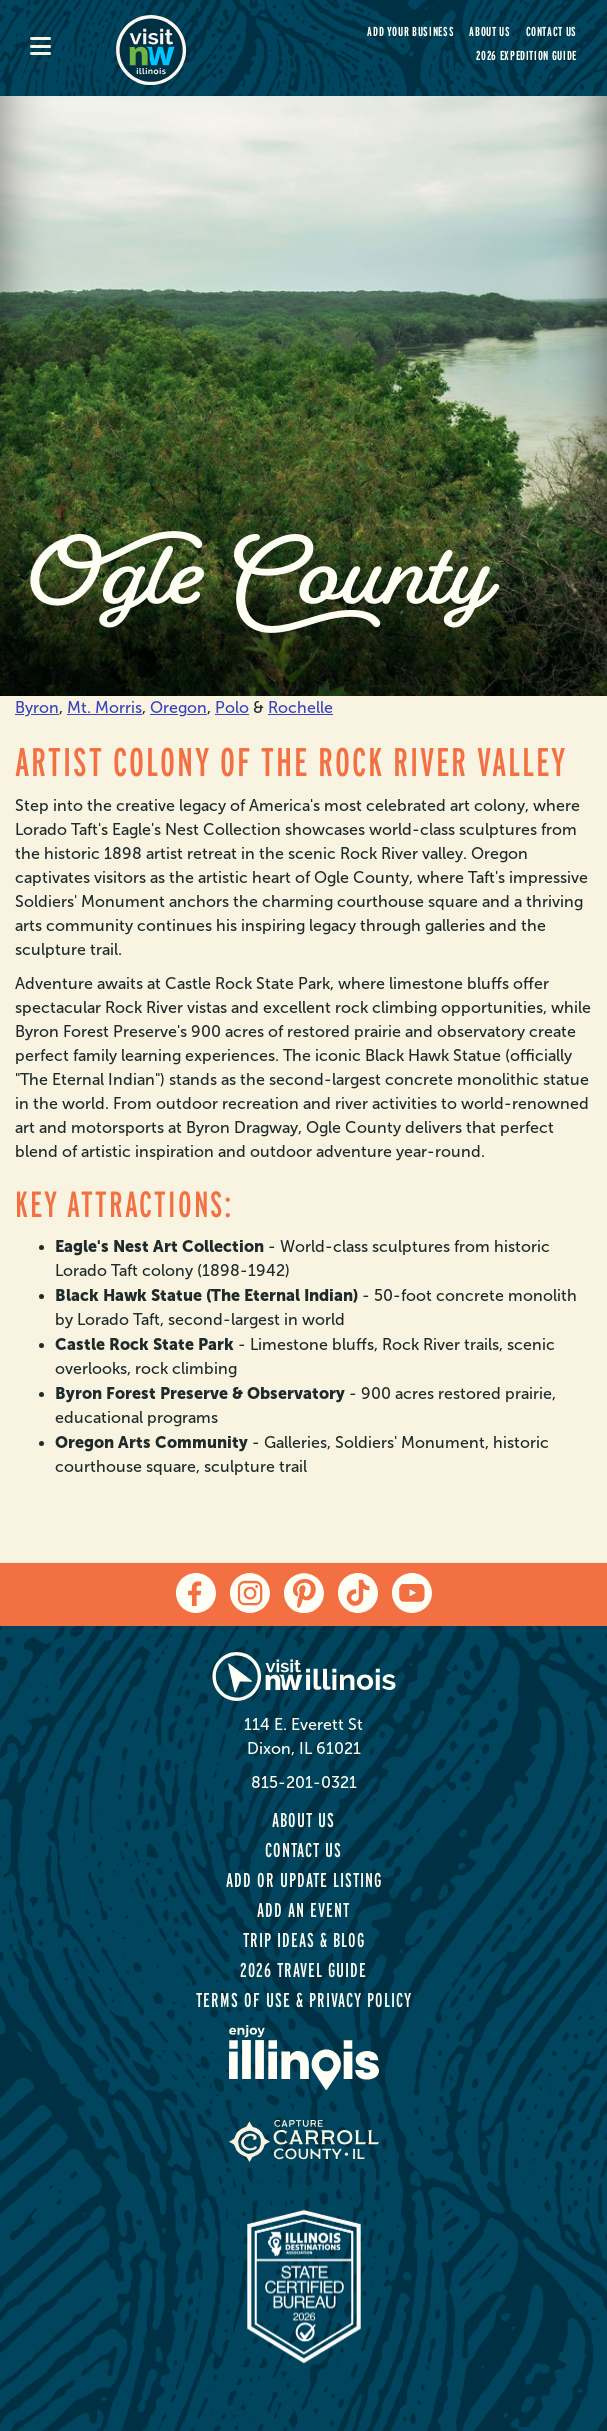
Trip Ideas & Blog (304, 1940)
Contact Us (552, 31)
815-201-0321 (304, 1782)
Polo (232, 707)
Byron (37, 707)
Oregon (178, 707)
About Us (489, 31)
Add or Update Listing (304, 1880)
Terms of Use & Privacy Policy (304, 2000)
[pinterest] (304, 1593)
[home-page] (202, 48)
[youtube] (412, 1593)
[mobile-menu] (73, 48)
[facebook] (196, 1593)
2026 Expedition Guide (526, 55)
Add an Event (303, 1910)
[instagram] (250, 1593)
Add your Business (410, 31)
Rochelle (300, 707)
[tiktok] (358, 1593)
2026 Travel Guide (303, 1970)
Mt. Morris (104, 707)
